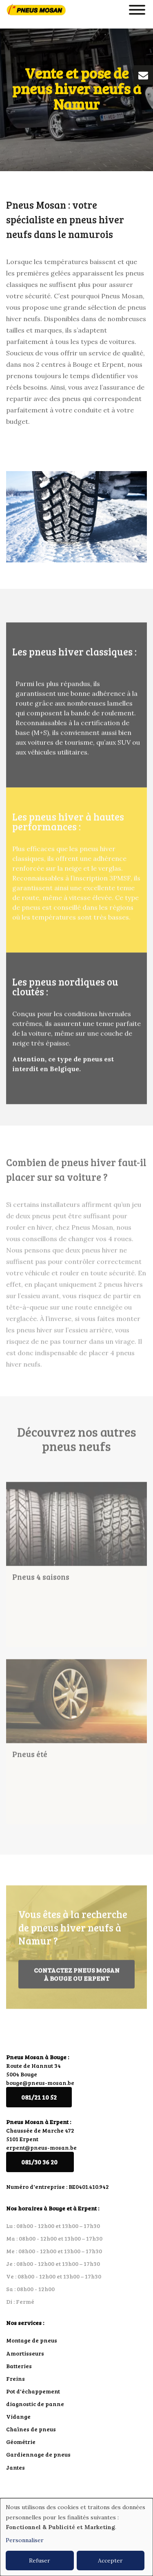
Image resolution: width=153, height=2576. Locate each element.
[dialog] (76, 2537)
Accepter (110, 2560)
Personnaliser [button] (25, 2540)
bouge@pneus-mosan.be (40, 2083)
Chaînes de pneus (31, 2429)
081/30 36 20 (40, 2161)
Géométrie (20, 2442)
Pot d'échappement (33, 2391)
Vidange (18, 2416)
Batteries (19, 2366)
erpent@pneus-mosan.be (41, 2147)
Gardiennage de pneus (38, 2454)
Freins (15, 2378)
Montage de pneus (31, 2340)
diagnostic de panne (35, 2404)
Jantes (15, 2467)
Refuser (39, 2560)
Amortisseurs (25, 2353)
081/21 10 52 (39, 2097)
